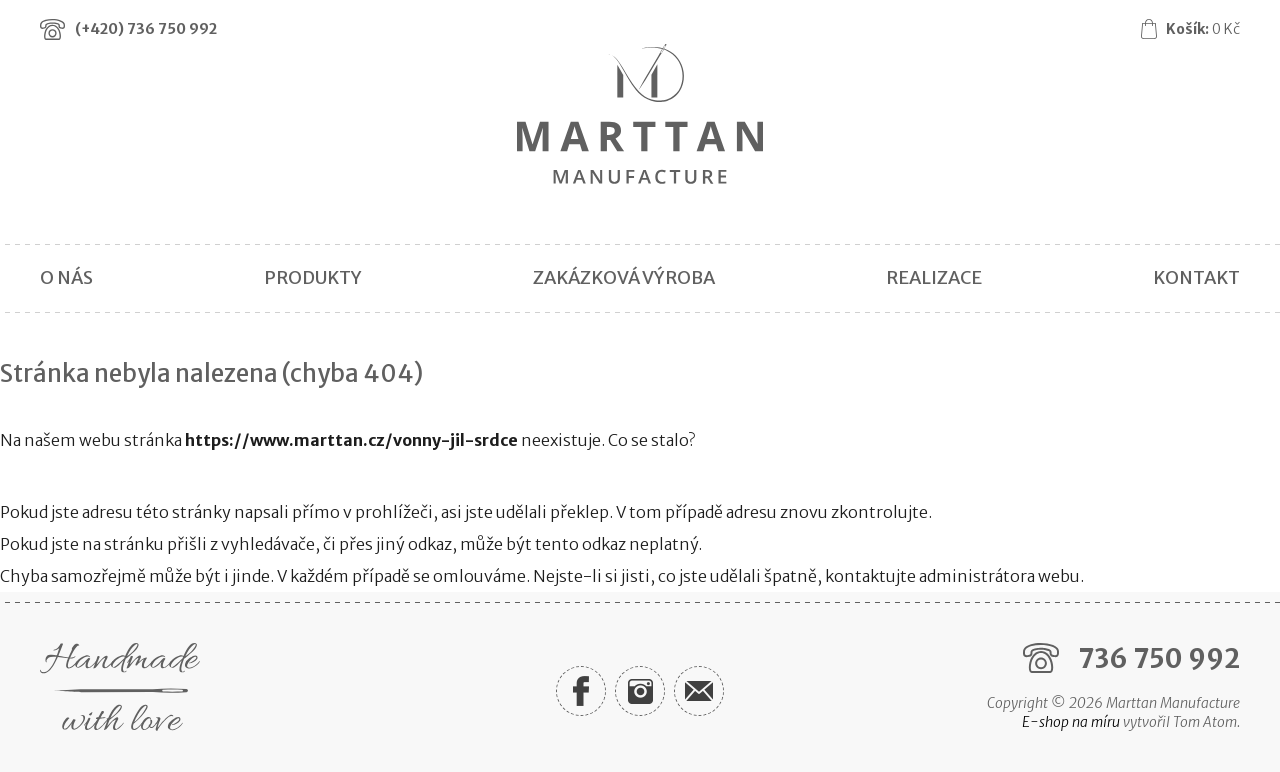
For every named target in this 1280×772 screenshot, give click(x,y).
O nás (66, 277)
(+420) (146, 29)
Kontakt (1196, 277)
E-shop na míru (1071, 722)
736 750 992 (1159, 658)
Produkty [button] (313, 277)
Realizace (934, 277)
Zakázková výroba (624, 277)
